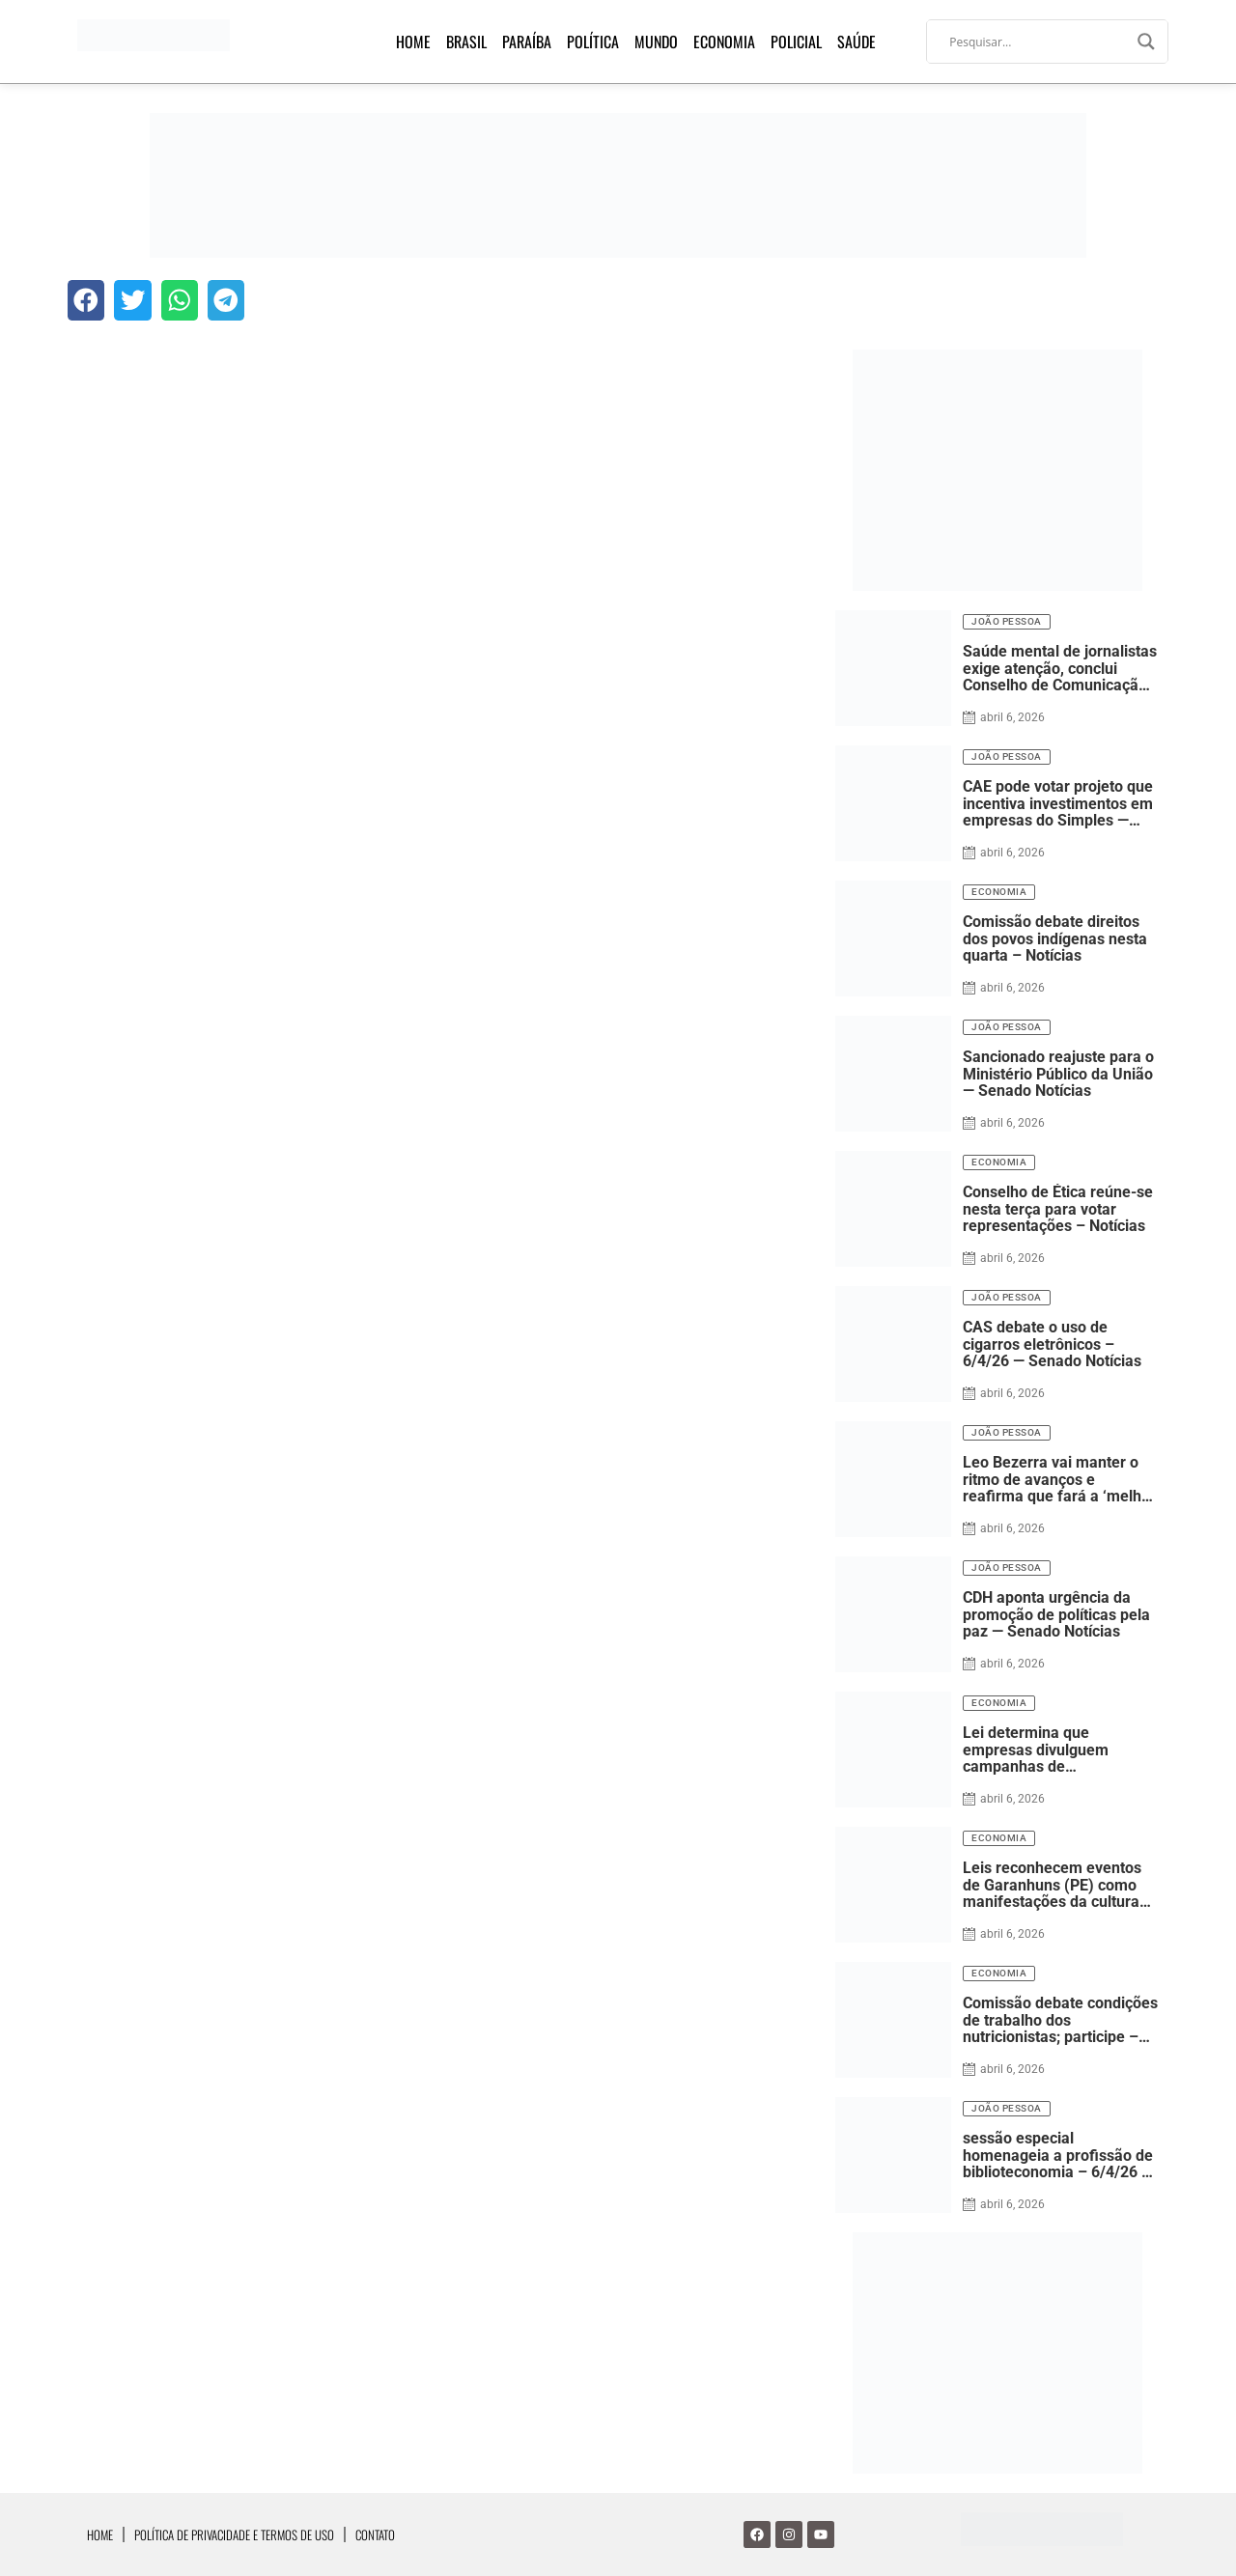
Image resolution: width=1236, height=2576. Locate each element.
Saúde (856, 41)
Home (413, 41)
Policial (796, 41)
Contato (375, 2534)
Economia (724, 41)
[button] (86, 300)
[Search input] (1038, 41)
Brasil (466, 41)
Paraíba (526, 41)
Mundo (656, 41)
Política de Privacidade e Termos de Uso (234, 2534)
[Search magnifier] (1146, 41)
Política (593, 41)
